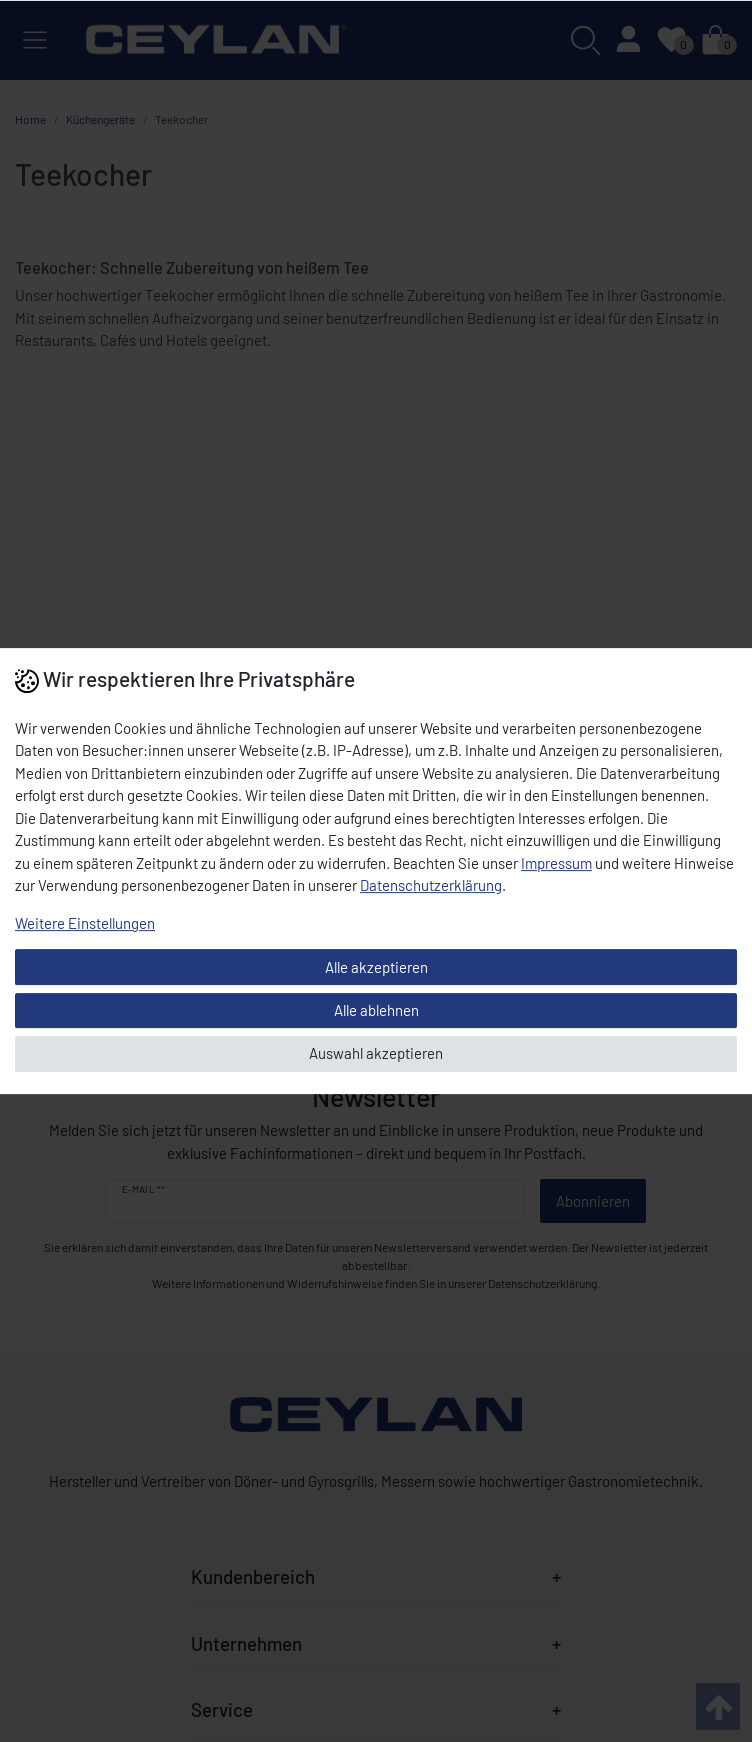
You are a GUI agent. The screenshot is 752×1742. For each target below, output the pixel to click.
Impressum (556, 863)
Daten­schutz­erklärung (431, 885)
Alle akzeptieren (376, 967)
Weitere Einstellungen (85, 923)
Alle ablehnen (376, 1010)
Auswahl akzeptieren (376, 1053)
